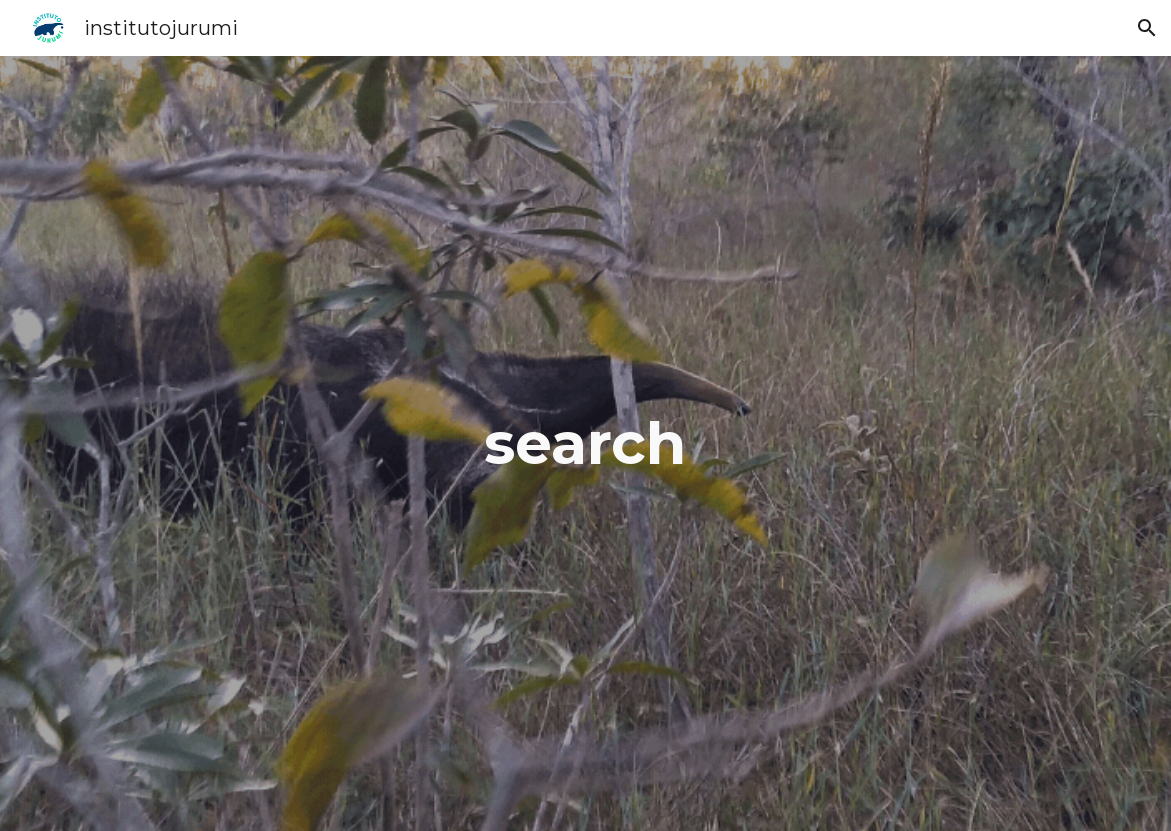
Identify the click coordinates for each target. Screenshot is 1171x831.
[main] (586, 443)
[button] (1147, 28)
